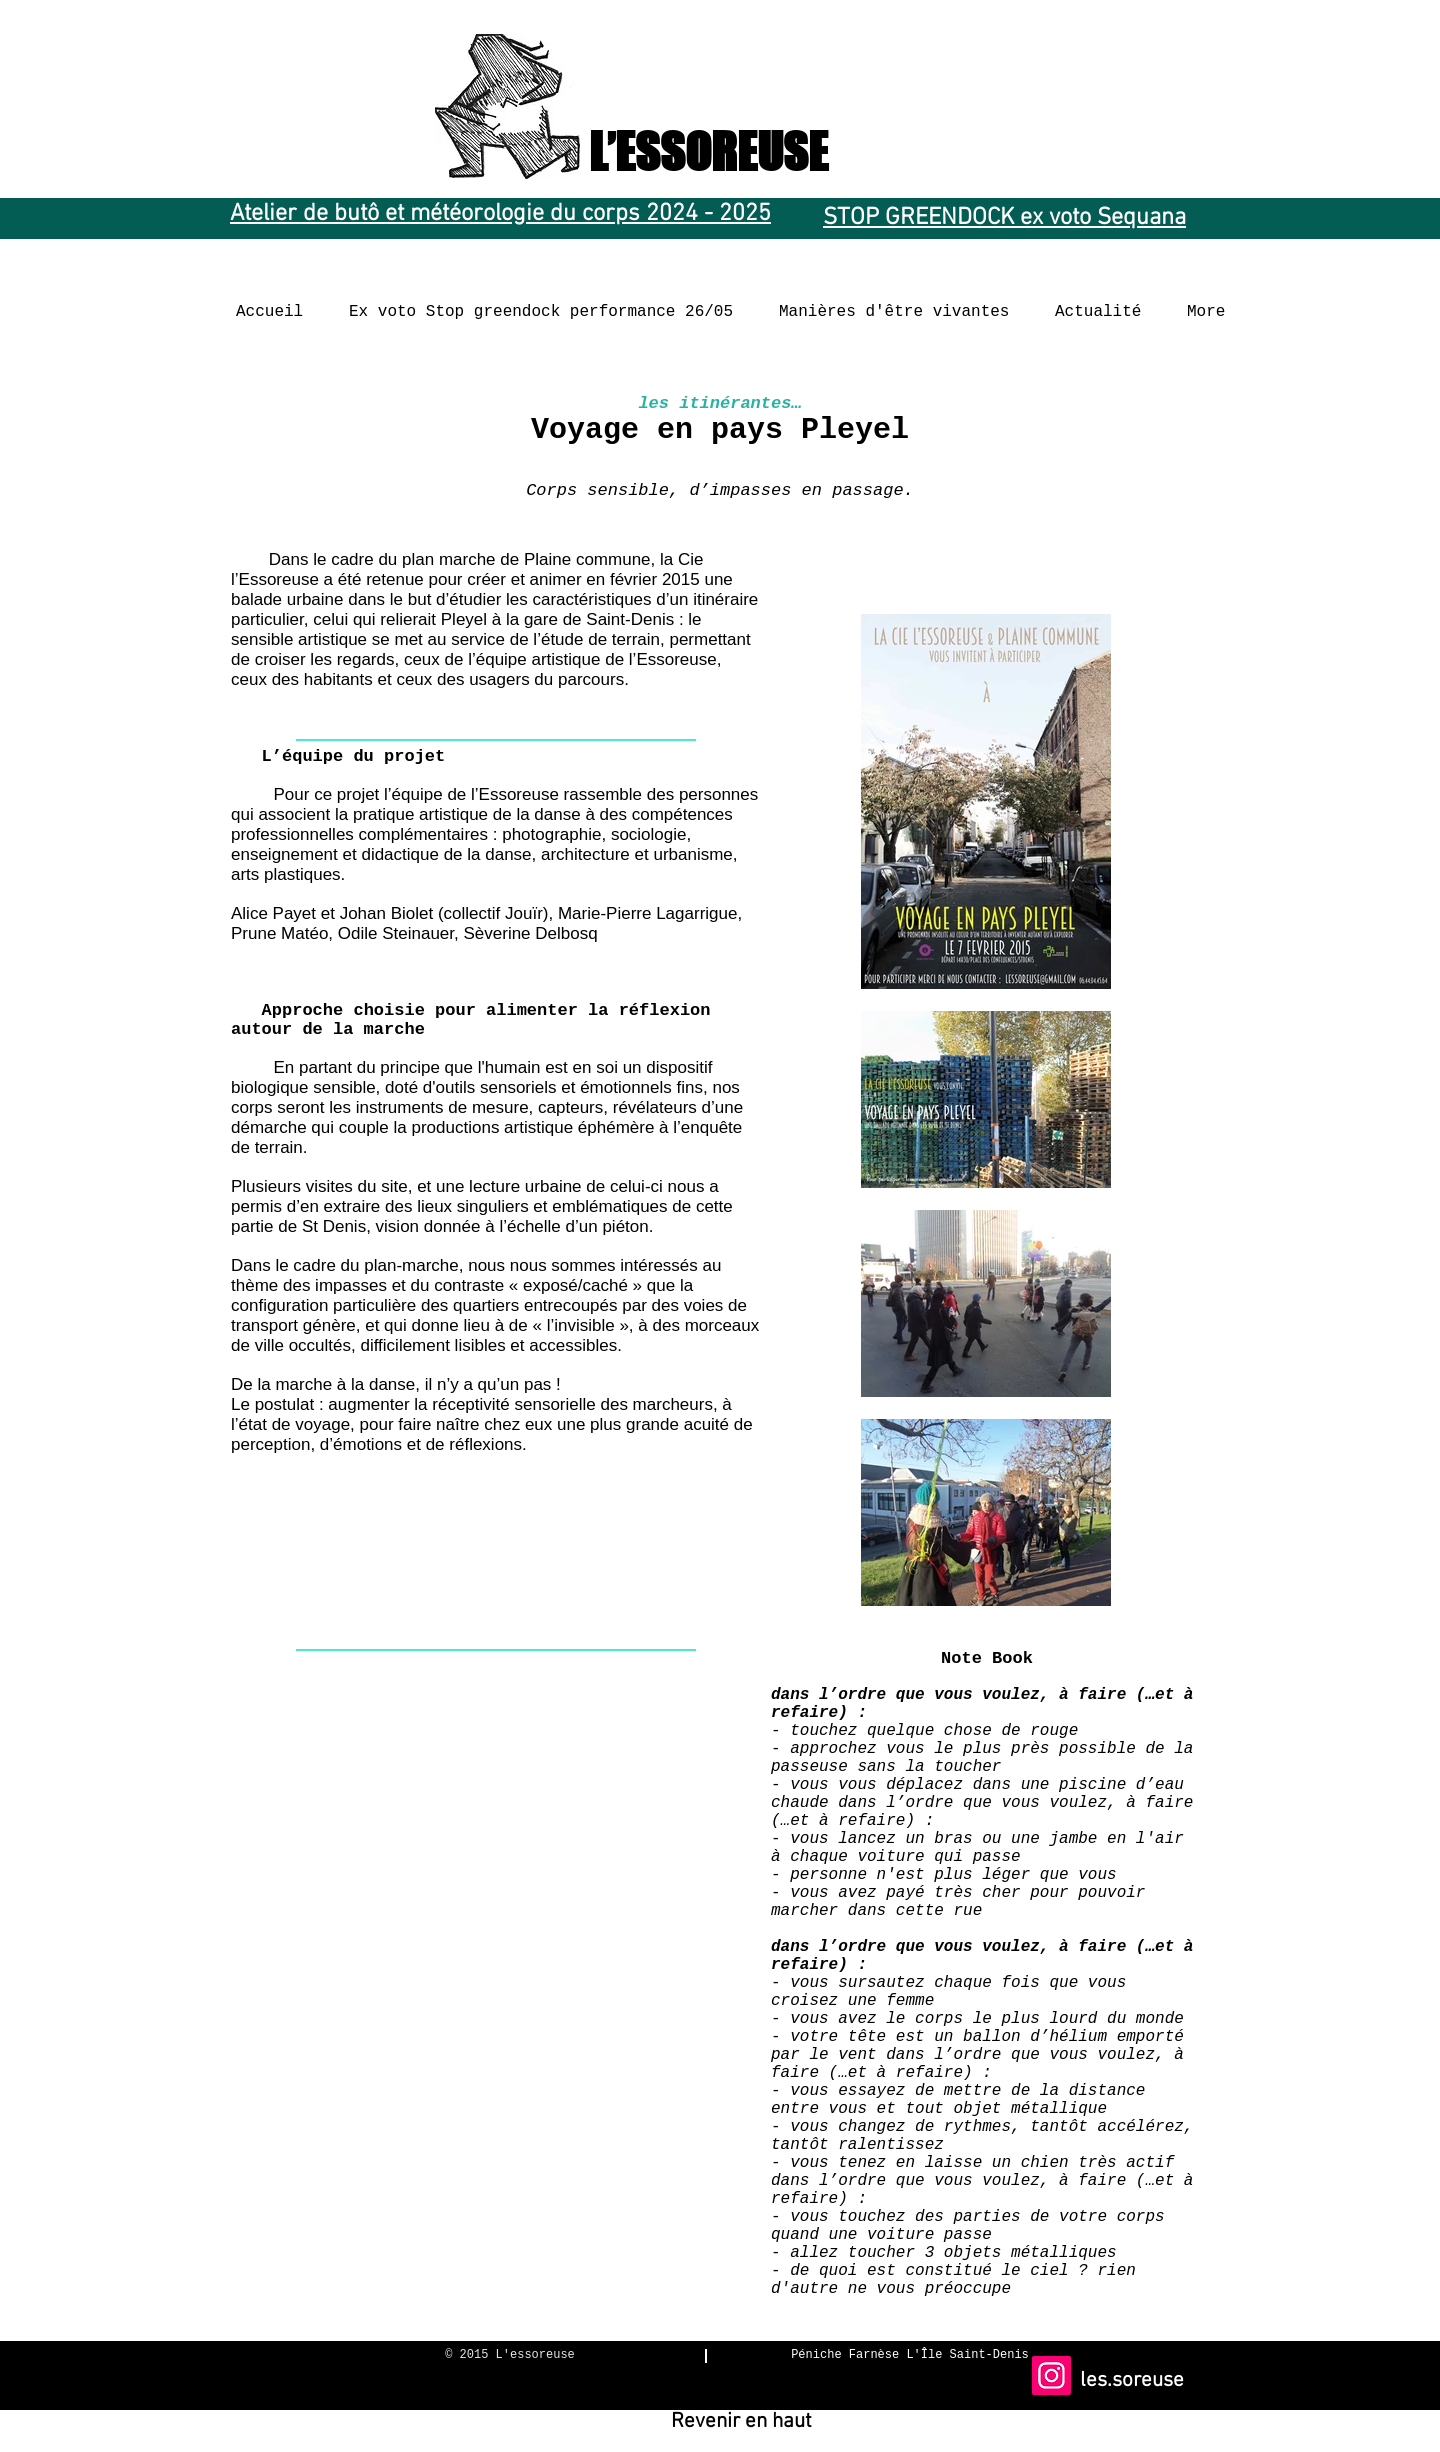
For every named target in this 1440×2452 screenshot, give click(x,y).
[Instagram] (1051, 2375)
